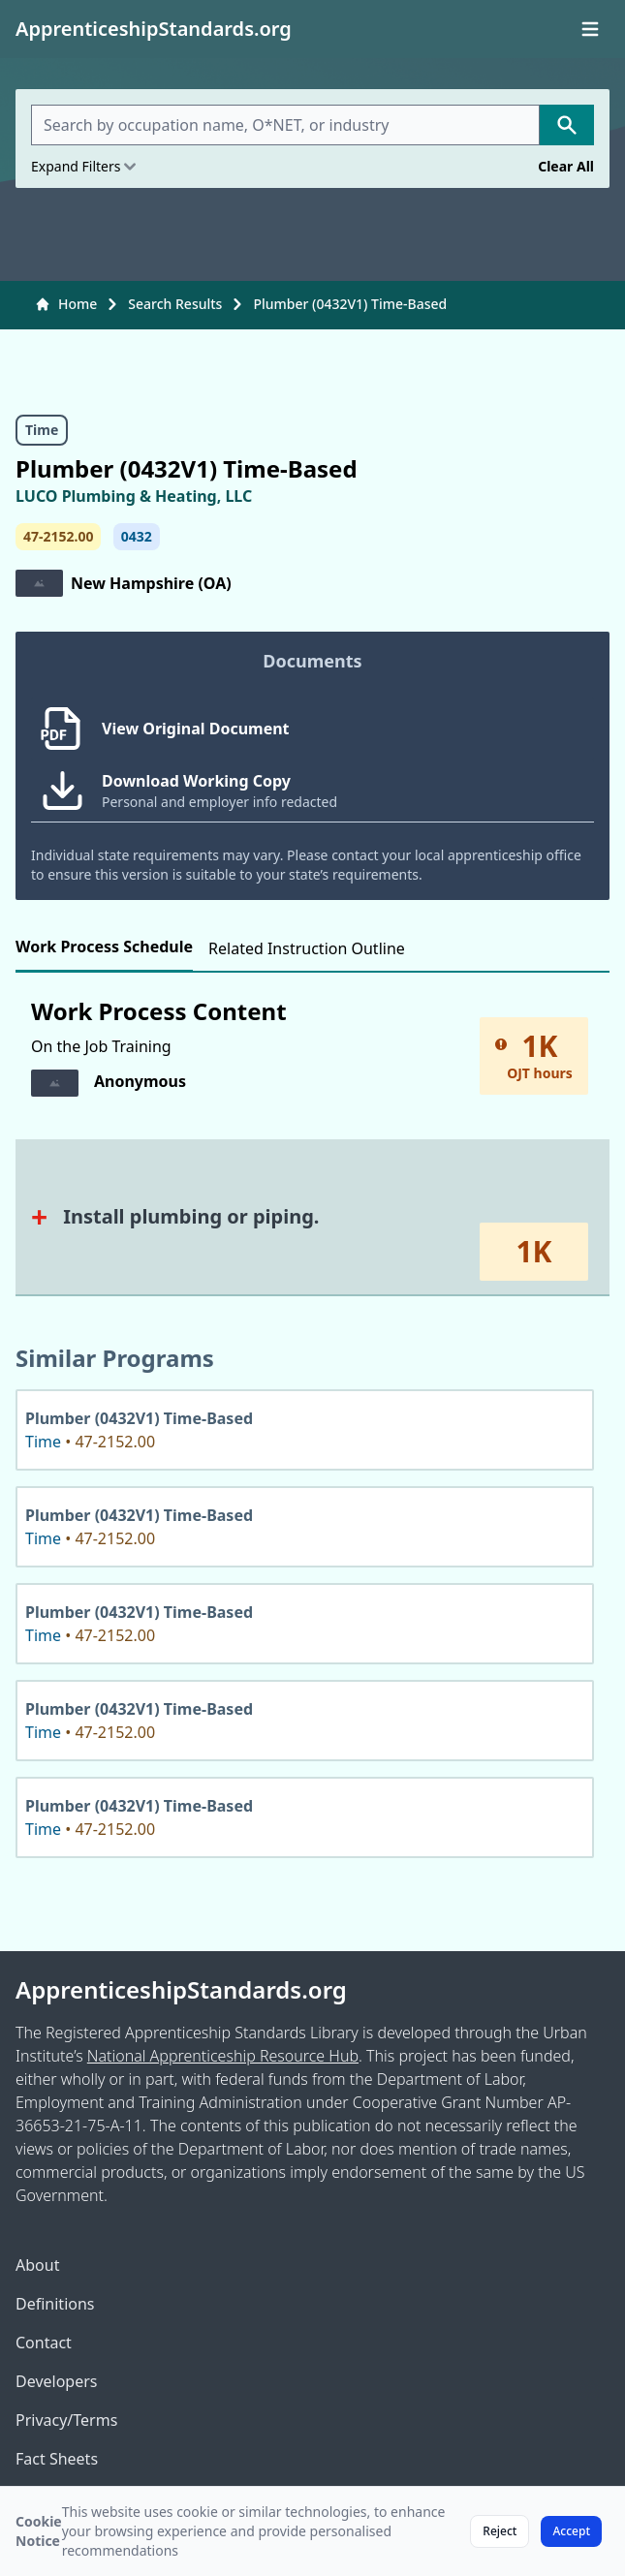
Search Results (175, 304)
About (37, 2265)
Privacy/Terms (66, 2420)
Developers (56, 2381)
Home (66, 304)
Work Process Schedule (104, 946)
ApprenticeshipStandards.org (181, 1989)
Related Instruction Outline (306, 948)
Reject (499, 2531)
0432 (136, 536)
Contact (44, 2342)
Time (41, 429)
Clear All (566, 166)
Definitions (55, 2303)
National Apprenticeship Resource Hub (223, 2055)
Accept (571, 2531)
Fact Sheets (57, 2458)
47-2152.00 (58, 536)
